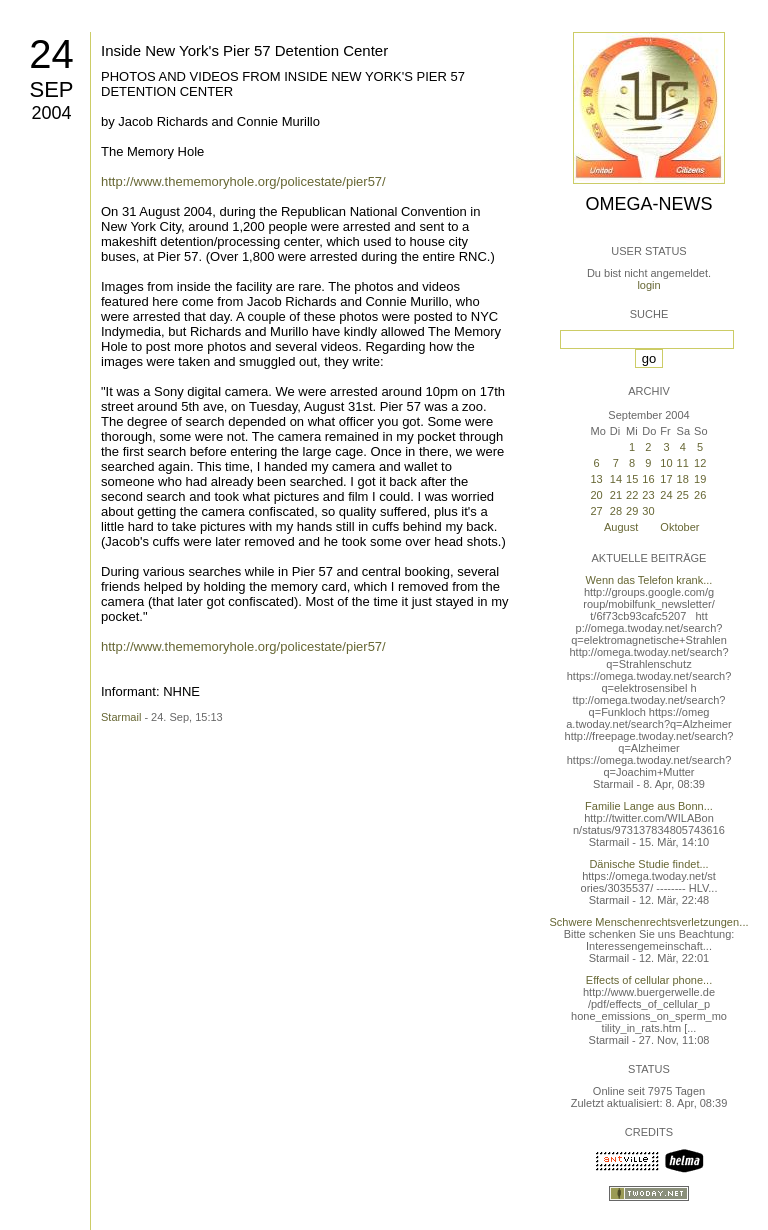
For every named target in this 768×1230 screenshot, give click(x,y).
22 (632, 495)
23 (648, 495)
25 (683, 495)
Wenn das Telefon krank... (649, 580)
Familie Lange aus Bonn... (649, 806)
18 (683, 479)
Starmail (121, 717)
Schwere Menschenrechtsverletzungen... (649, 922)
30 (648, 511)
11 (683, 463)
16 (648, 479)
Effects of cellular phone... (649, 980)
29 (632, 511)
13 (596, 479)
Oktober (679, 527)
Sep (51, 89)
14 (616, 479)
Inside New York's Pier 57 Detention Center (244, 50)
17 (666, 479)
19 (700, 479)
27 (596, 511)
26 (700, 495)
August (621, 527)
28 (616, 511)
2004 (51, 113)
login (648, 285)
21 (616, 495)
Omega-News (648, 204)
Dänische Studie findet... (648, 864)
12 (700, 463)
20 (596, 495)
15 (632, 479)
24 (51, 54)
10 (666, 463)
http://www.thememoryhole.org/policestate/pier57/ (243, 181)
